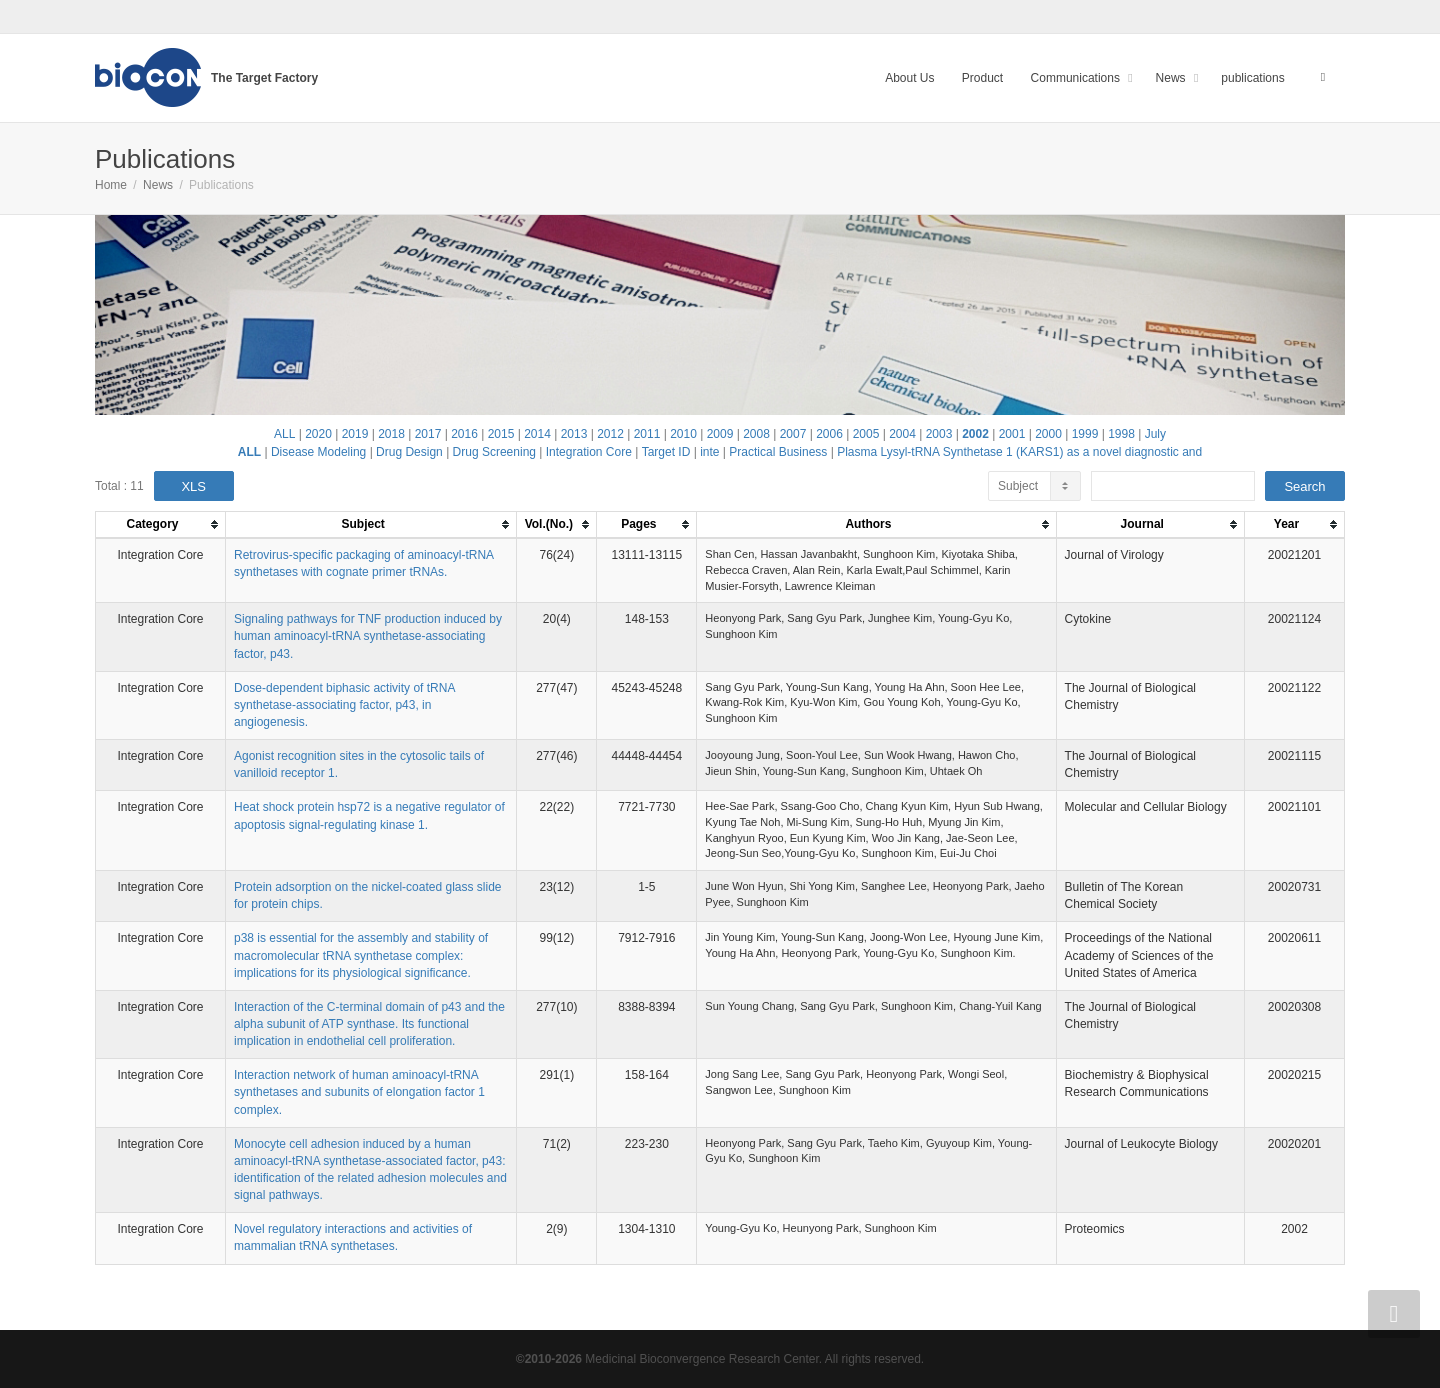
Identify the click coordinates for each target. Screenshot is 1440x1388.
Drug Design (409, 452)
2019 (355, 434)
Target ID (666, 452)
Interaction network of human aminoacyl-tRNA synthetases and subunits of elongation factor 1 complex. (359, 1092)
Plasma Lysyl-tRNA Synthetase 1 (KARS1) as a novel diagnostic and (1019, 452)
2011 (647, 434)
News (1172, 78)
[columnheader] (161, 525)
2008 (756, 434)
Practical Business (778, 452)
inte (709, 452)
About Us (909, 78)
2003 (939, 434)
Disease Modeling (318, 452)
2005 (866, 434)
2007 (793, 434)
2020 (318, 434)
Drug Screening (494, 452)
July (1155, 434)
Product (982, 78)
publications (1252, 78)
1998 (1121, 434)
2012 (610, 434)
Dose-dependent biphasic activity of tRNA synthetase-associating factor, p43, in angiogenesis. (344, 705)
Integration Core (589, 452)
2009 (720, 434)
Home (111, 185)
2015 (501, 434)
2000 (1048, 434)
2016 (464, 434)
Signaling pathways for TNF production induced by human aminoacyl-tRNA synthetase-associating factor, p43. (368, 636)
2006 (829, 434)
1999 (1085, 434)
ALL (284, 434)
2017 (428, 434)
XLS (193, 486)
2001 (1012, 434)
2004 (902, 434)
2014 (537, 434)
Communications (1077, 78)
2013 (574, 434)
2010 (683, 434)
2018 (391, 434)
